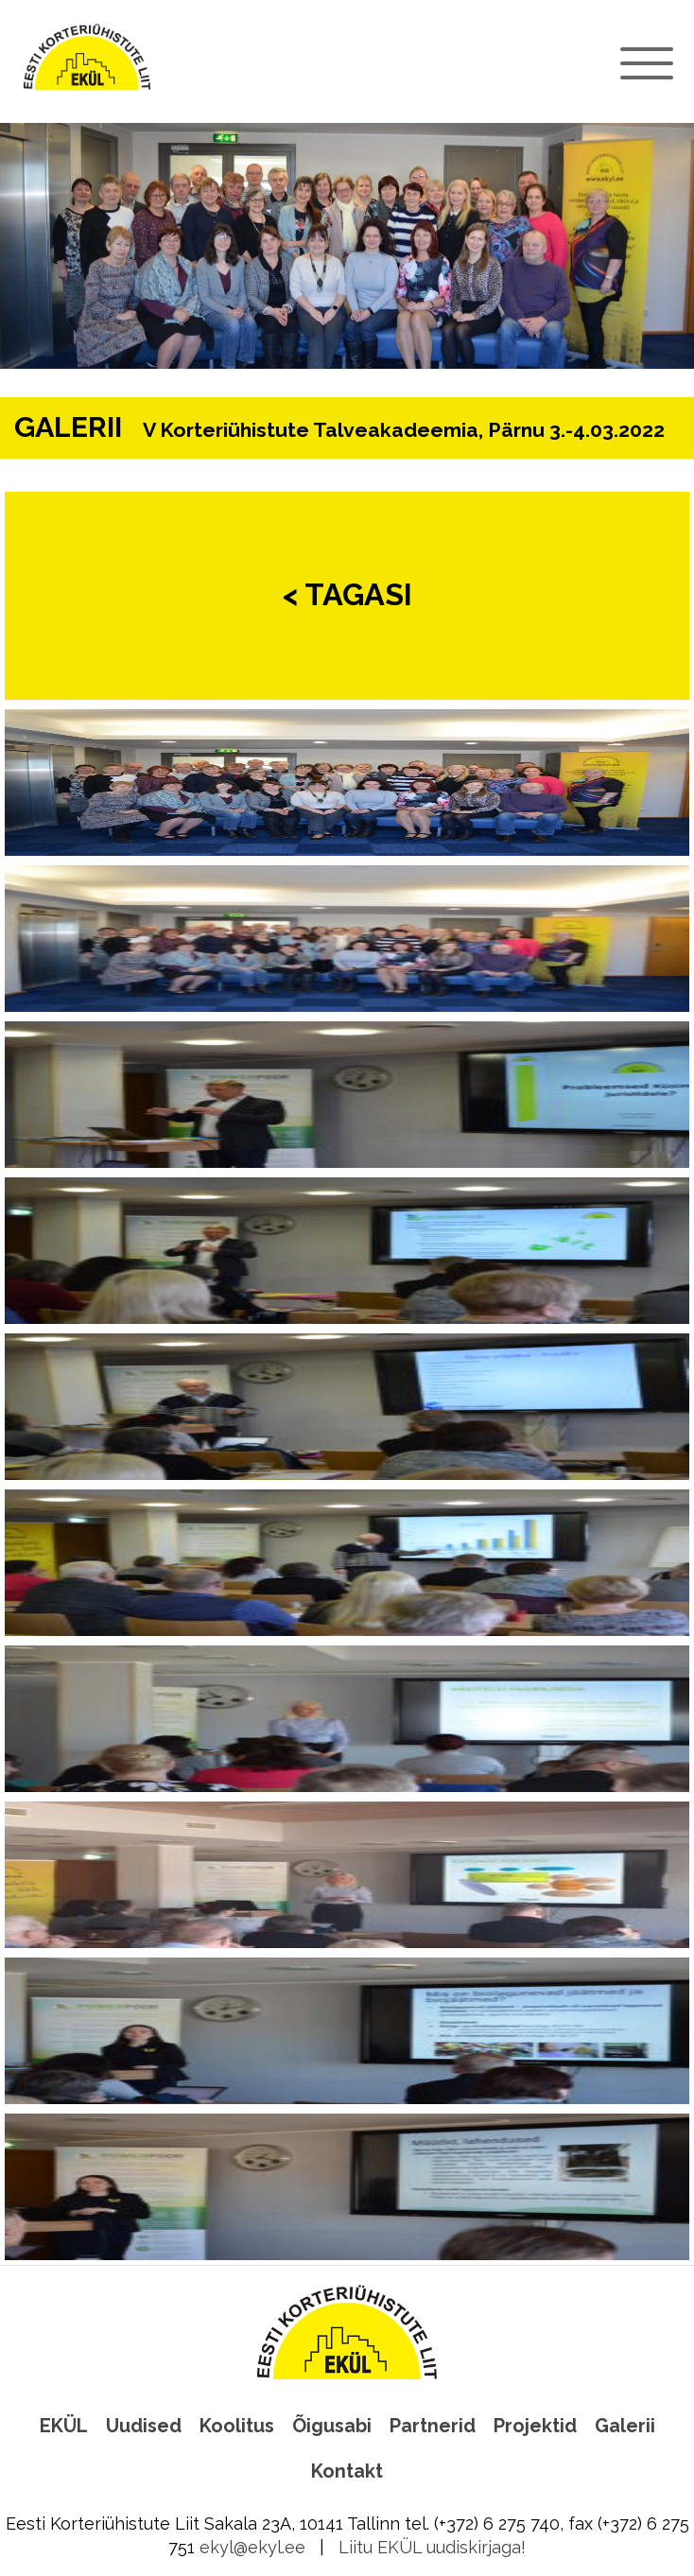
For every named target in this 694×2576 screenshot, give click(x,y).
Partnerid (433, 2425)
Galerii (625, 2425)
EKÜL (64, 2425)
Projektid (535, 2425)
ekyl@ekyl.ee (252, 2547)
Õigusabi (332, 2425)
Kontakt (347, 2471)
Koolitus (237, 2425)
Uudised (144, 2425)
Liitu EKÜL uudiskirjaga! (432, 2547)
